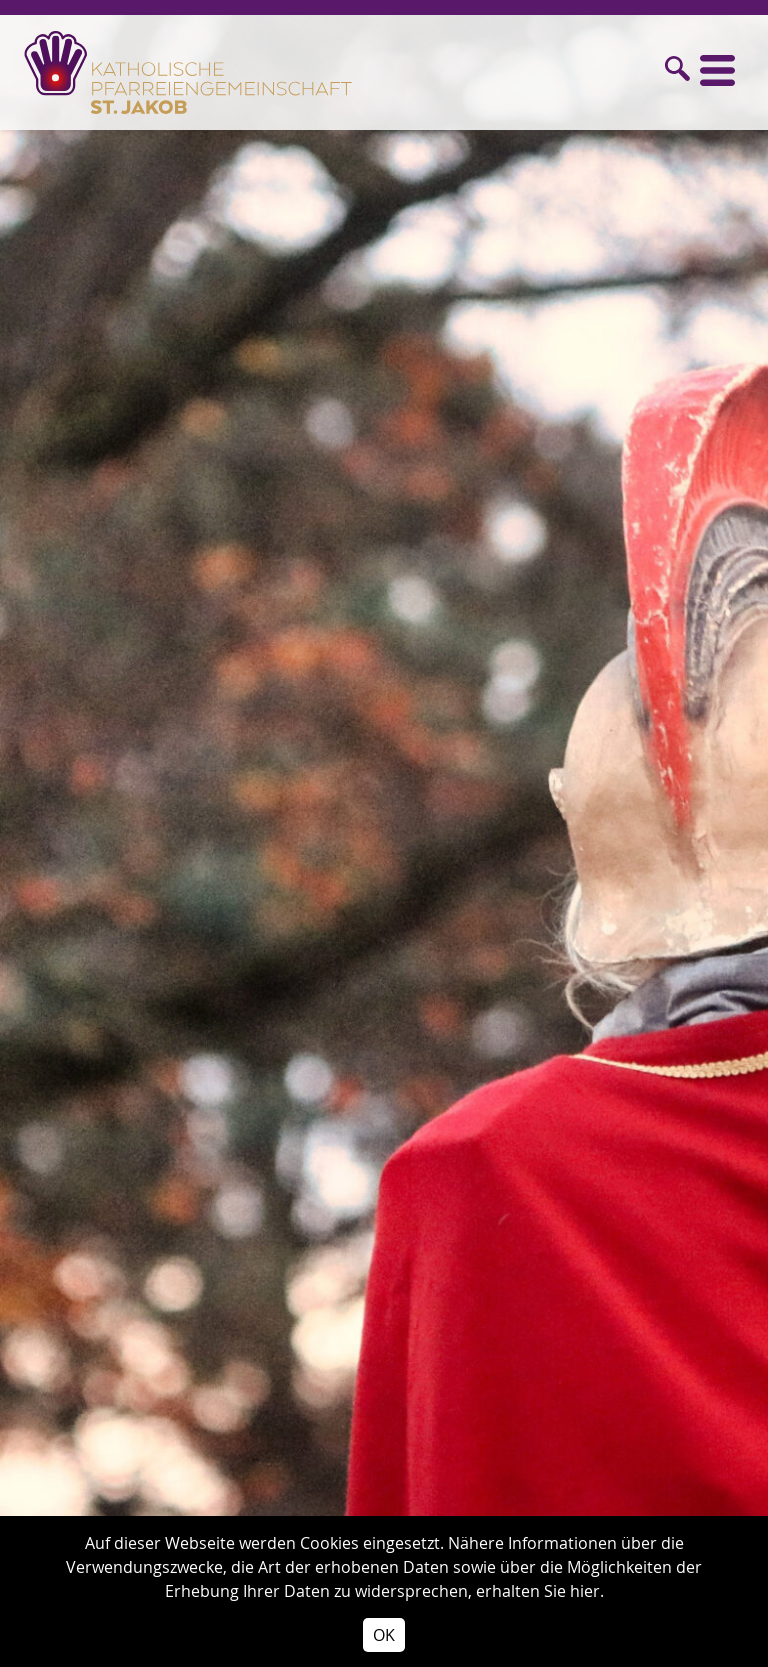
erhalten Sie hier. (540, 1591)
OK (384, 1635)
